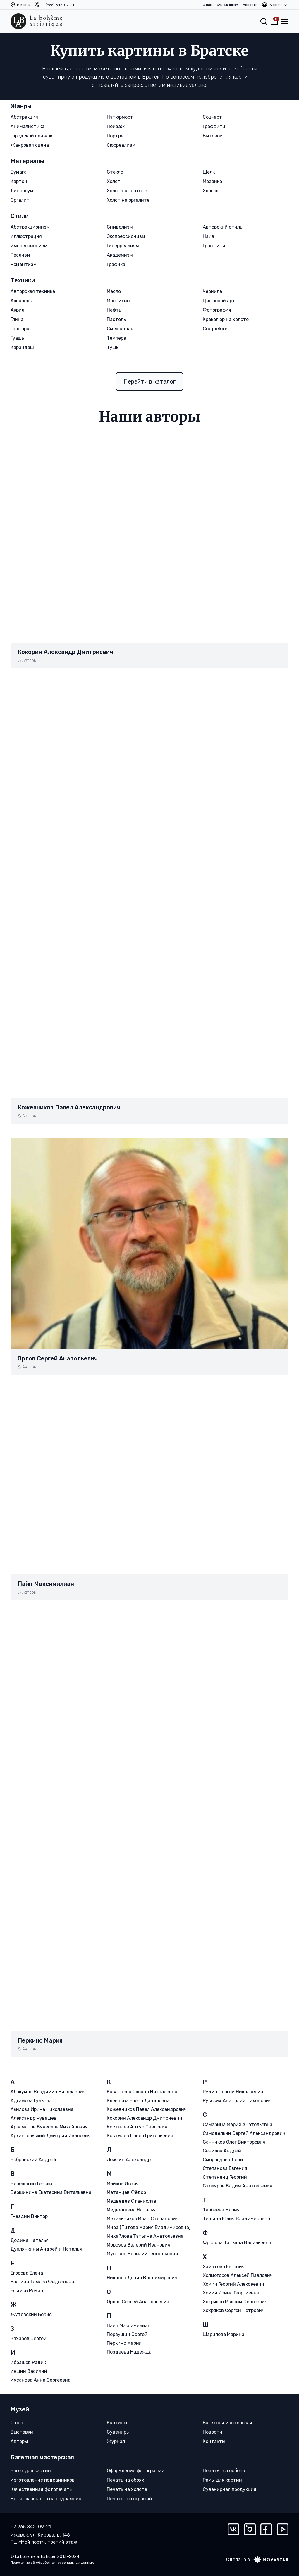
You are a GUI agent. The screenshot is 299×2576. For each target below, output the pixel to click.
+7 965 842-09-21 (31, 2526)
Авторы (29, 660)
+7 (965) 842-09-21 (57, 5)
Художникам (227, 5)
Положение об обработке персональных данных (52, 2562)
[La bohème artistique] (36, 21)
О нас (207, 5)
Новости (250, 5)
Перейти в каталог (149, 381)
